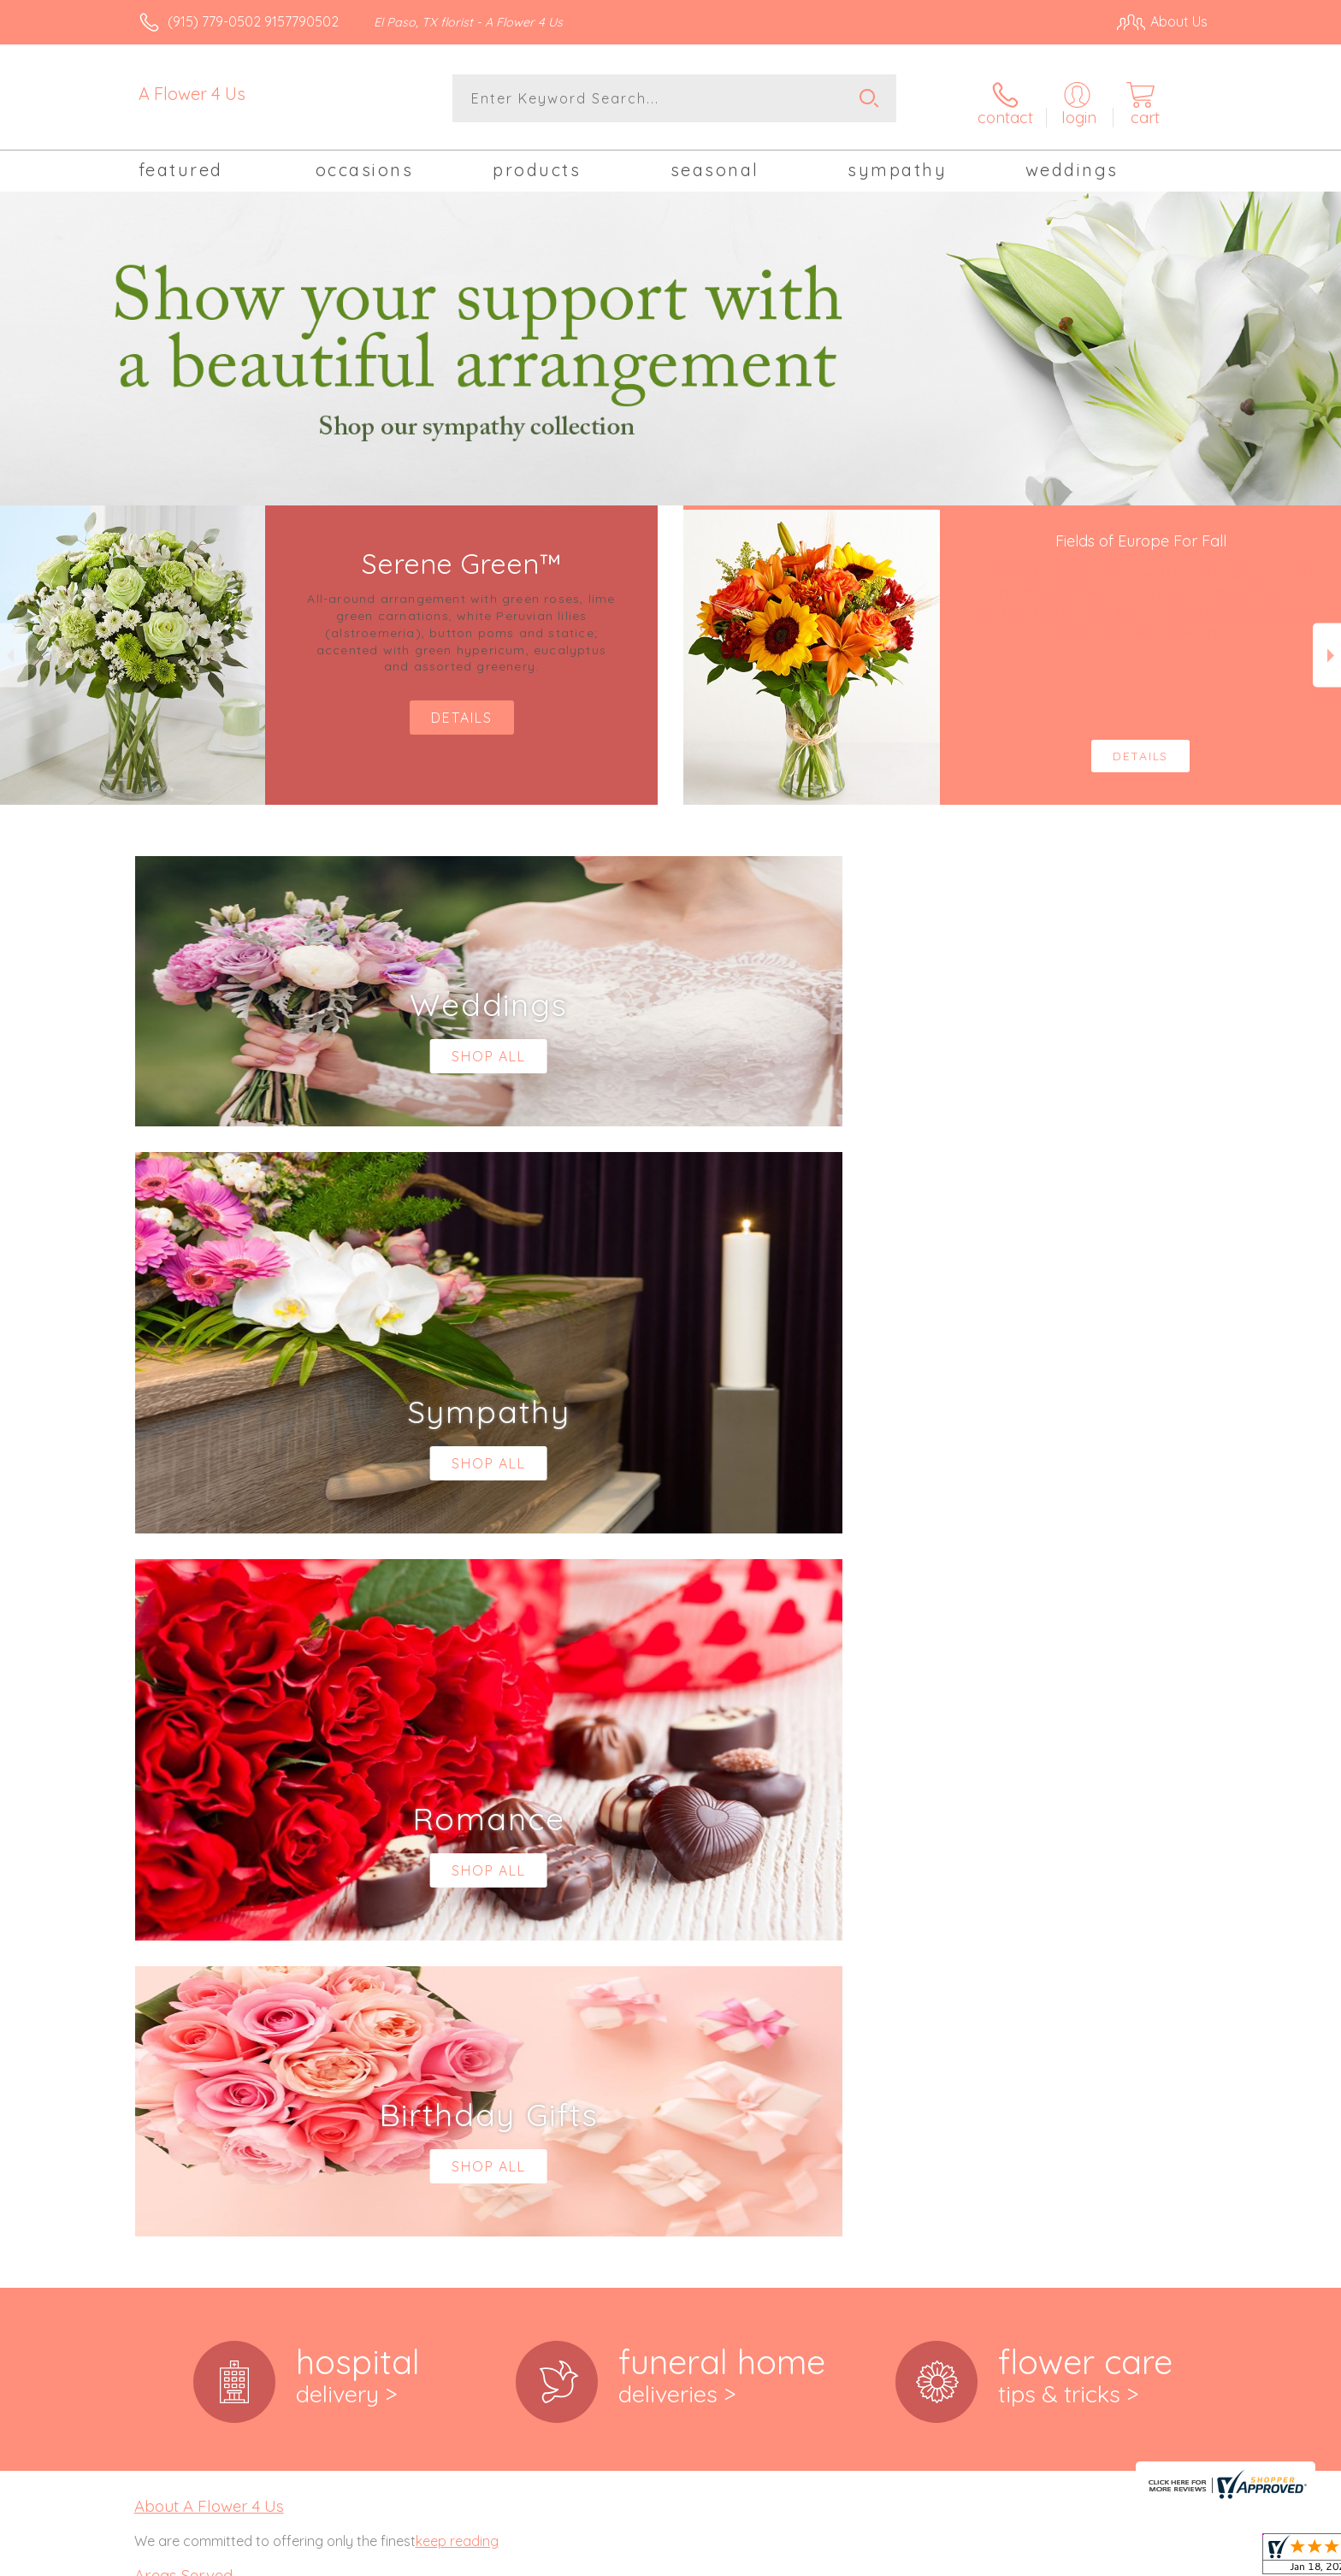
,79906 (233, 2040)
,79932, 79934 (212, 2126)
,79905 (192, 2040)
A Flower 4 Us (192, 93)
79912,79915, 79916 (190, 2074)
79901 (152, 1992)
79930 (153, 2126)
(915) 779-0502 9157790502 (253, 21)
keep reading (457, 1831)
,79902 (190, 1992)
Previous (14, 649)
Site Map (1161, 2558)
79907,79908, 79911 (192, 2057)
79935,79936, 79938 (193, 2143)
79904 (153, 2040)
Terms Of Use (833, 2558)
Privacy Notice (934, 2558)
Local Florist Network (1056, 2558)
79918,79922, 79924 (193, 2091)
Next (1327, 649)
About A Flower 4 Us (209, 1796)
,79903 (231, 1992)
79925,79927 (172, 2109)
